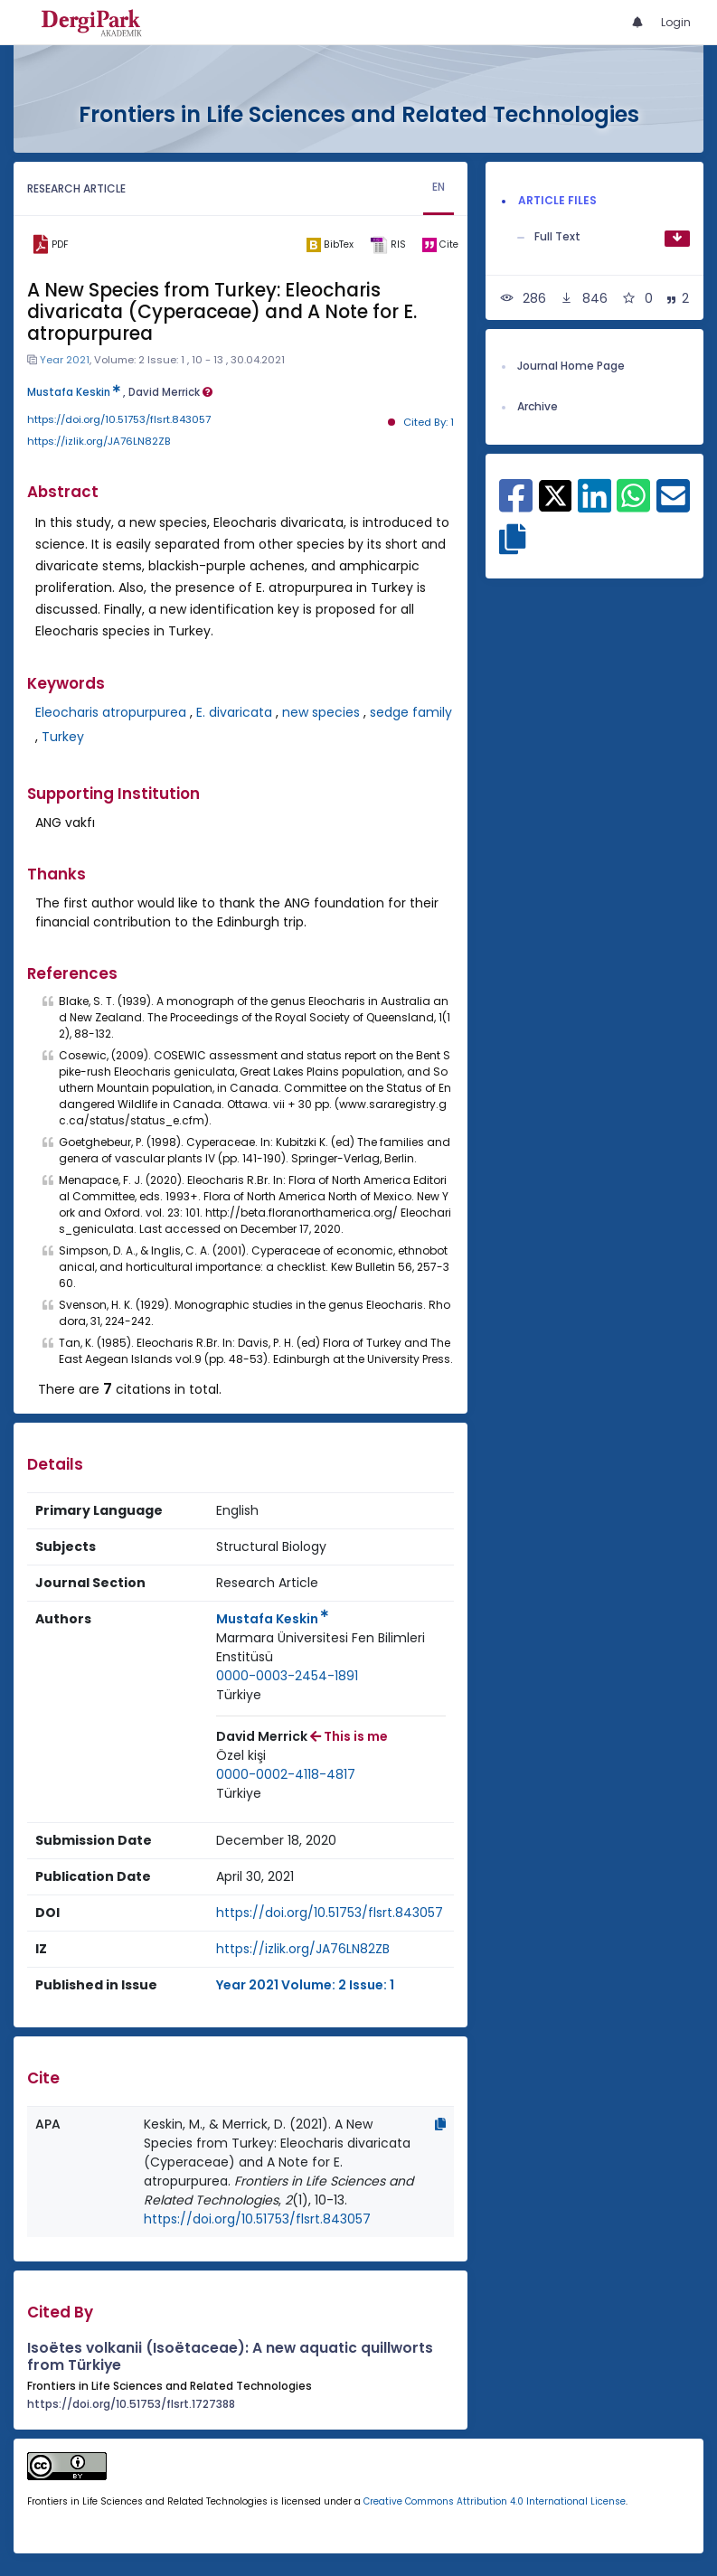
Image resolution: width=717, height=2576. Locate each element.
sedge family (411, 712)
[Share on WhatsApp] (633, 505)
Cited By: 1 (428, 422)
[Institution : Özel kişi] (241, 1755)
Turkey (63, 737)
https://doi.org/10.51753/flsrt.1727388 (131, 2403)
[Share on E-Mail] (673, 505)
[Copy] (440, 2124)
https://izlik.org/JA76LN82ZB (99, 441)
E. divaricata (234, 712)
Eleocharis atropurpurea (110, 712)
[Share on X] (555, 494)
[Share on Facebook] (516, 505)
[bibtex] (330, 245)
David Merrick (170, 392)
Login (676, 22)
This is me (349, 1736)
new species (321, 712)
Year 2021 (65, 360)
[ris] (387, 245)
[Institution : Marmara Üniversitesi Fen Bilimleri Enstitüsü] (331, 1648)
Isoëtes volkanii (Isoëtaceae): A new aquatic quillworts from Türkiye (230, 2356)
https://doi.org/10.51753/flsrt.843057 (119, 419)
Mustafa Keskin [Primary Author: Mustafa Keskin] (272, 1619)
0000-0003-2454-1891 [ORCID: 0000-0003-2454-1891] (287, 1676)
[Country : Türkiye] (238, 1695)
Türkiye (238, 1695)
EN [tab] (438, 186)
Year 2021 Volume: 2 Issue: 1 (305, 1985)
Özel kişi (241, 1755)
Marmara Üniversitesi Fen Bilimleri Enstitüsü (320, 1647)
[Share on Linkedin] (594, 505)
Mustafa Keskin (73, 392)
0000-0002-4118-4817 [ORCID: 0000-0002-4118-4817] (285, 1774)
